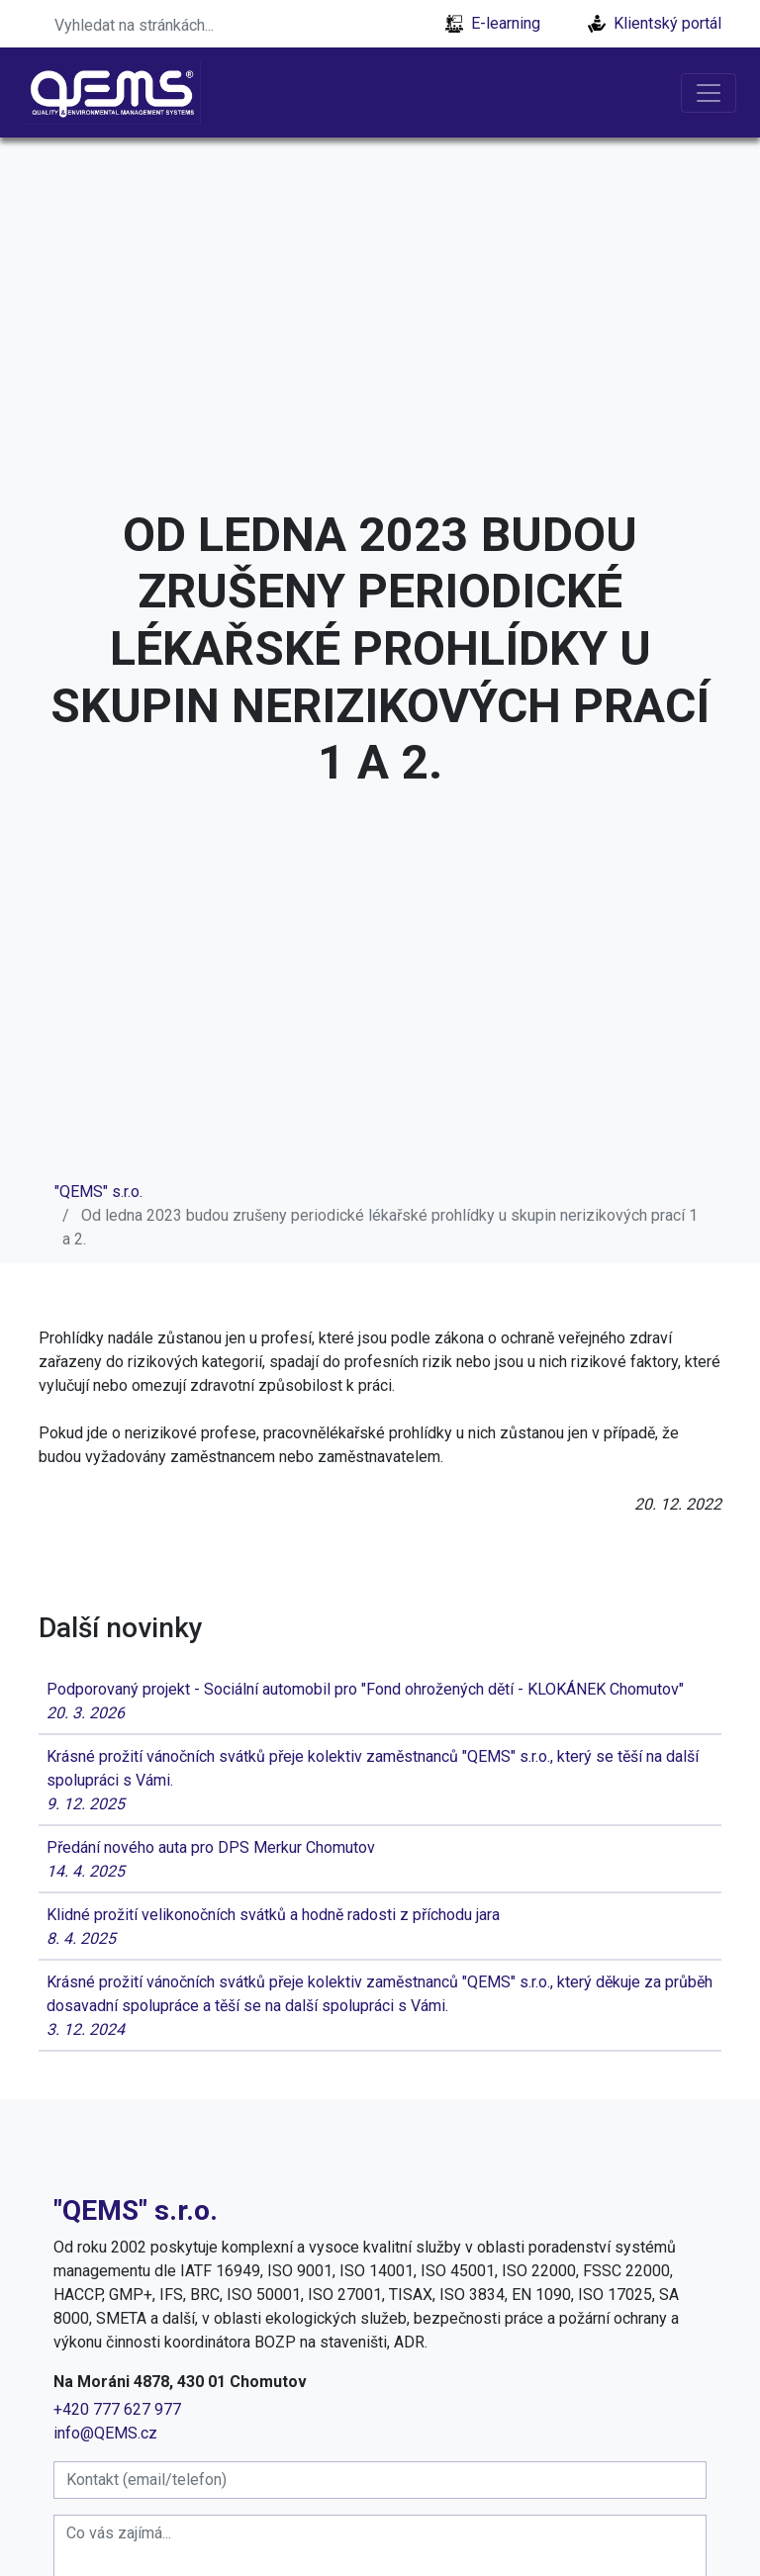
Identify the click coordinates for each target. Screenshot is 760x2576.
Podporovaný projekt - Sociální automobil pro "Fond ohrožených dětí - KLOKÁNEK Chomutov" (380, 1702)
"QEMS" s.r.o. (98, 1191)
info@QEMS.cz (105, 2433)
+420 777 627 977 (117, 2409)
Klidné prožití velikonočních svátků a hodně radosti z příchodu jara (380, 1928)
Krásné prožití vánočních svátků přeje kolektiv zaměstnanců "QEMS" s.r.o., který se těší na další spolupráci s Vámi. (380, 1781)
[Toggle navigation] (708, 93)
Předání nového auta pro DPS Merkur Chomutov (380, 1861)
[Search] (167, 23)
